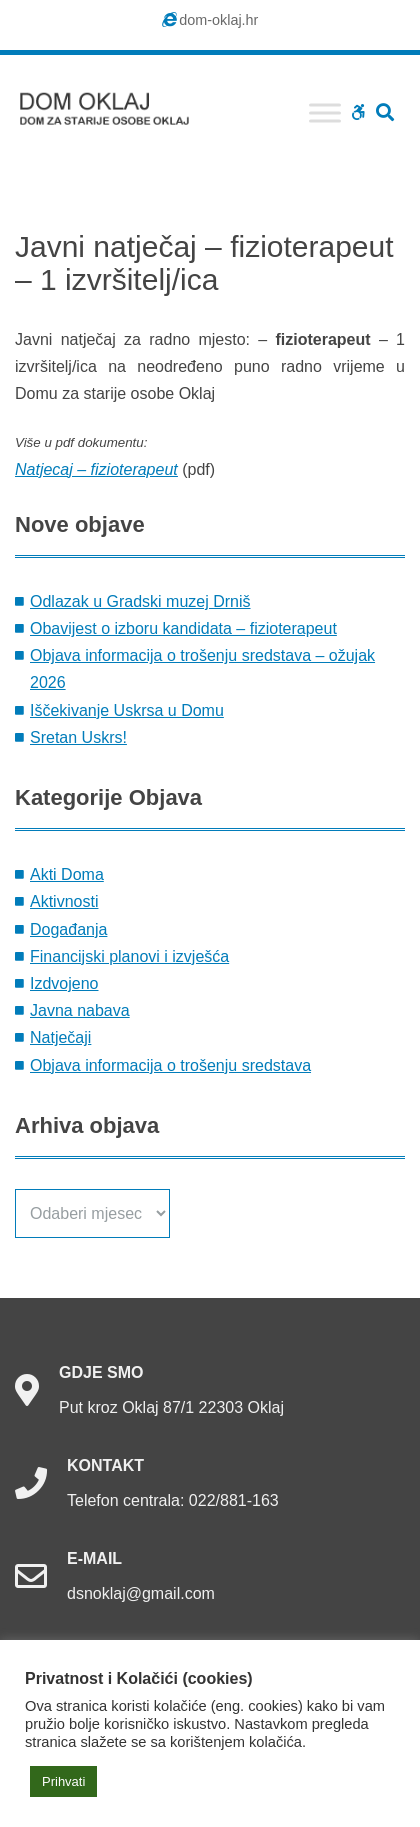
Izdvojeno (64, 983)
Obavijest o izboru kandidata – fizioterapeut (183, 628)
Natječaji (60, 1037)
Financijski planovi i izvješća (129, 956)
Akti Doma (67, 874)
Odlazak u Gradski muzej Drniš (140, 601)
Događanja (68, 929)
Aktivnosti (64, 901)
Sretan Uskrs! (78, 737)
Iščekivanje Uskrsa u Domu (127, 710)
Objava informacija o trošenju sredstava (170, 1065)
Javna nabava (80, 1010)
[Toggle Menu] (325, 112)
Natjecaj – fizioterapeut (96, 469)
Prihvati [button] (63, 1781)
